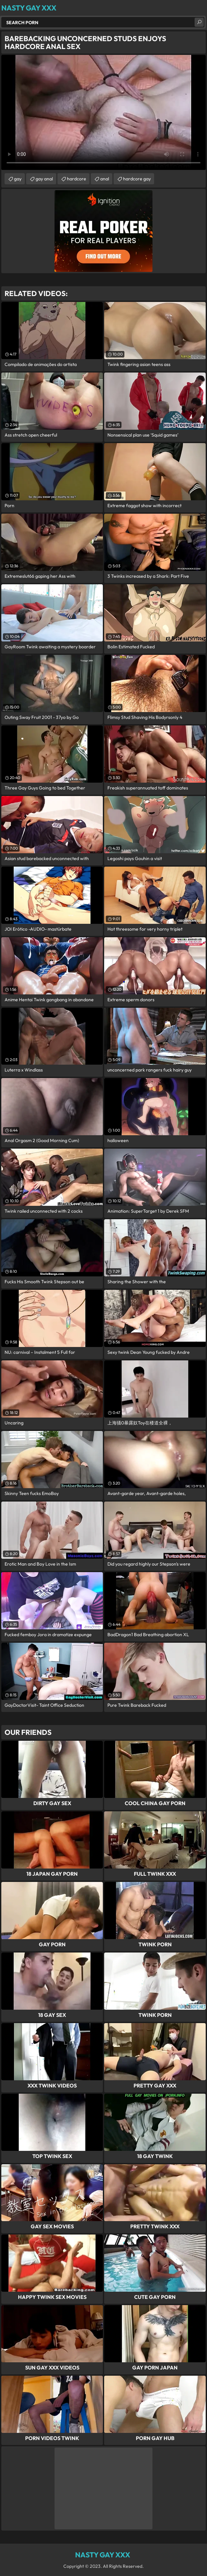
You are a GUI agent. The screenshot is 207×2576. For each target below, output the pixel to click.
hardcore (76, 179)
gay (18, 179)
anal (104, 179)
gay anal (44, 179)
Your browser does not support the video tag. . (103, 112)
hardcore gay (137, 179)
